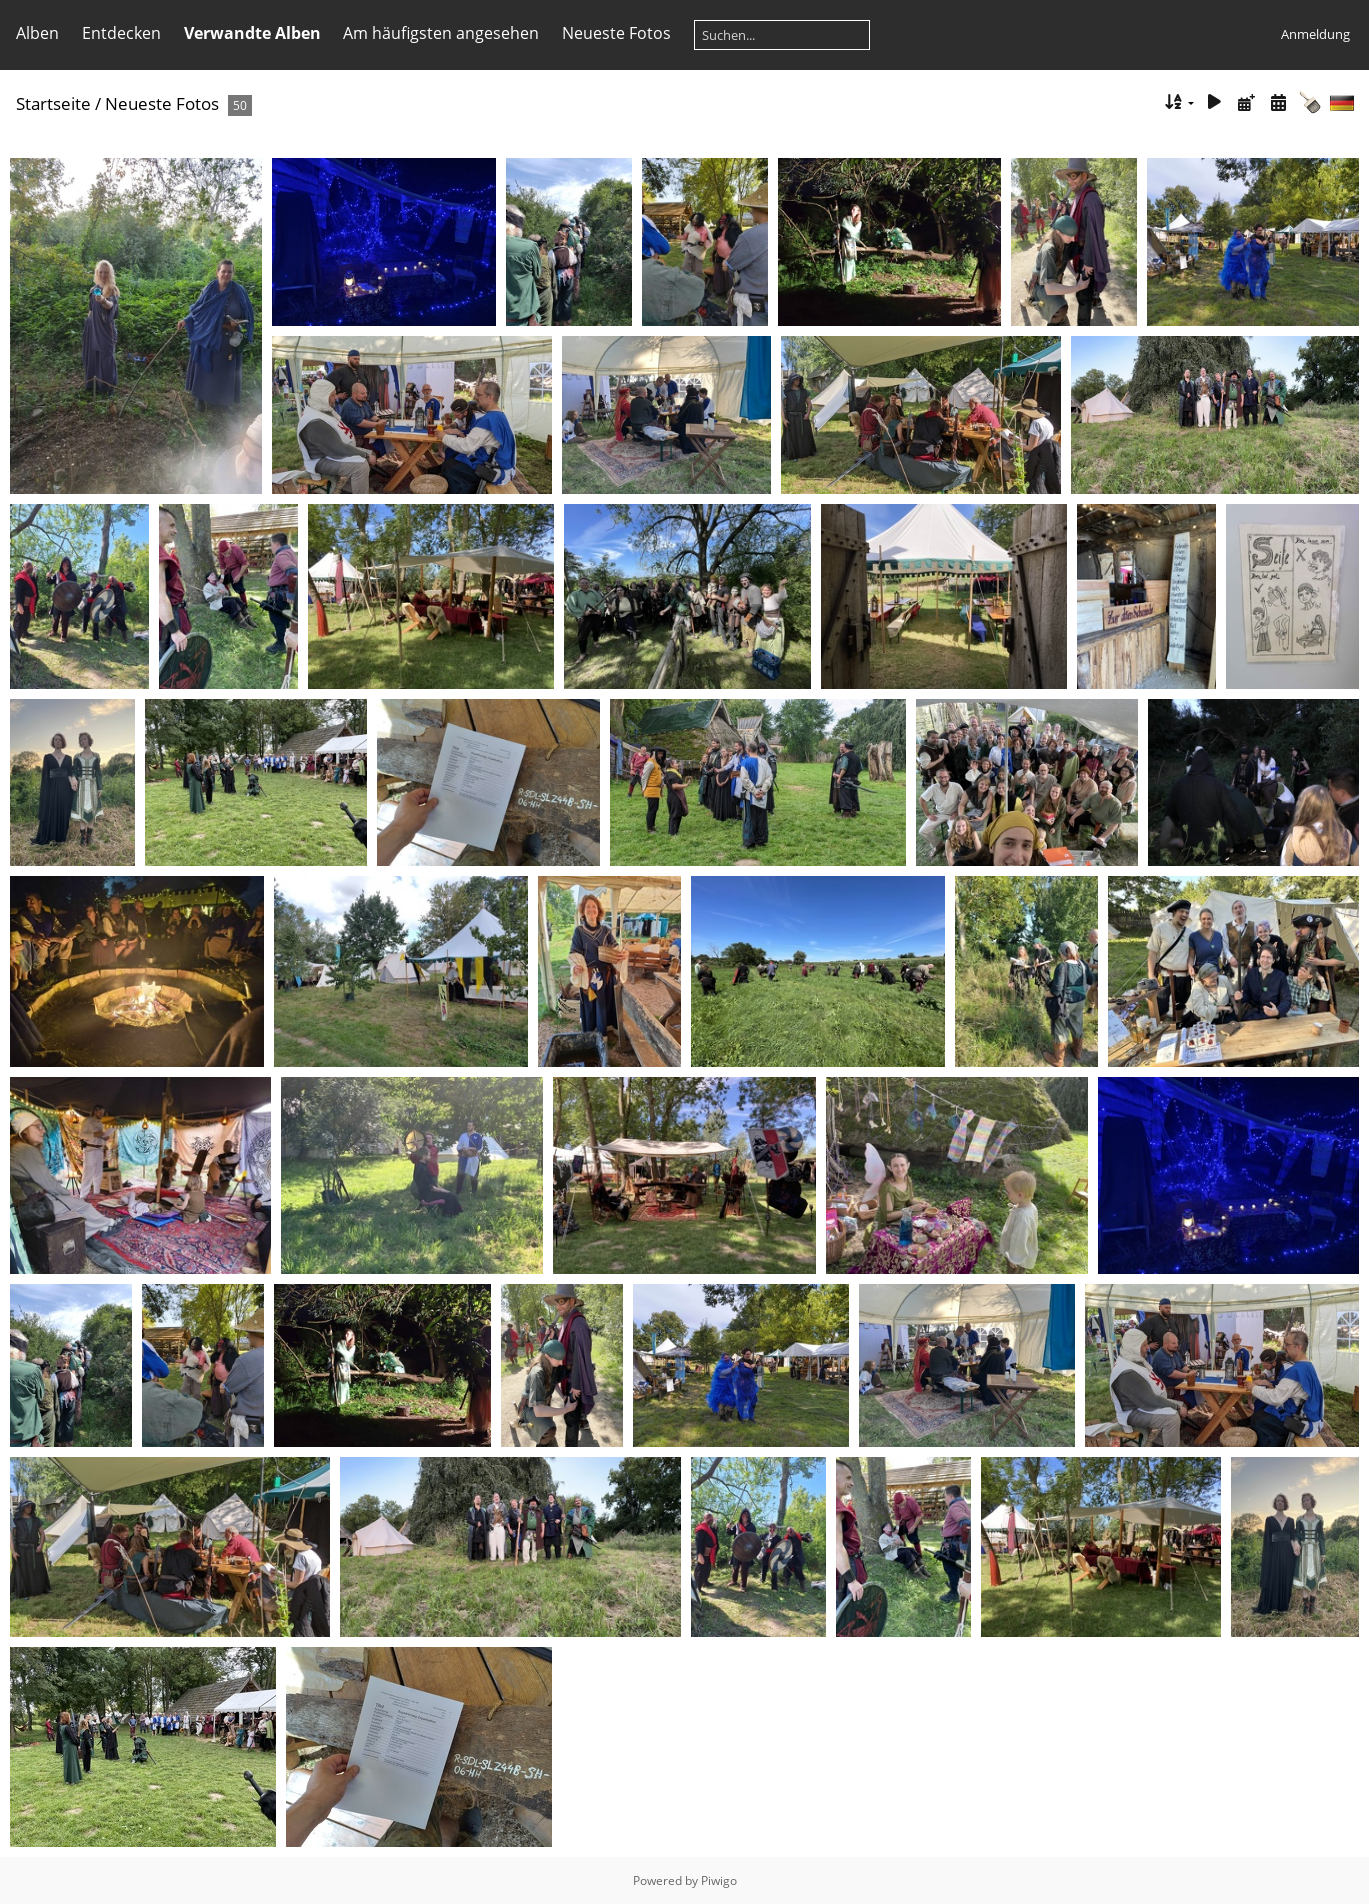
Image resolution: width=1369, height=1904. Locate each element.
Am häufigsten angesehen (441, 33)
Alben (37, 33)
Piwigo (719, 1880)
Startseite (53, 103)
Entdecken (121, 33)
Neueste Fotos (616, 33)
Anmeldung (1315, 34)
